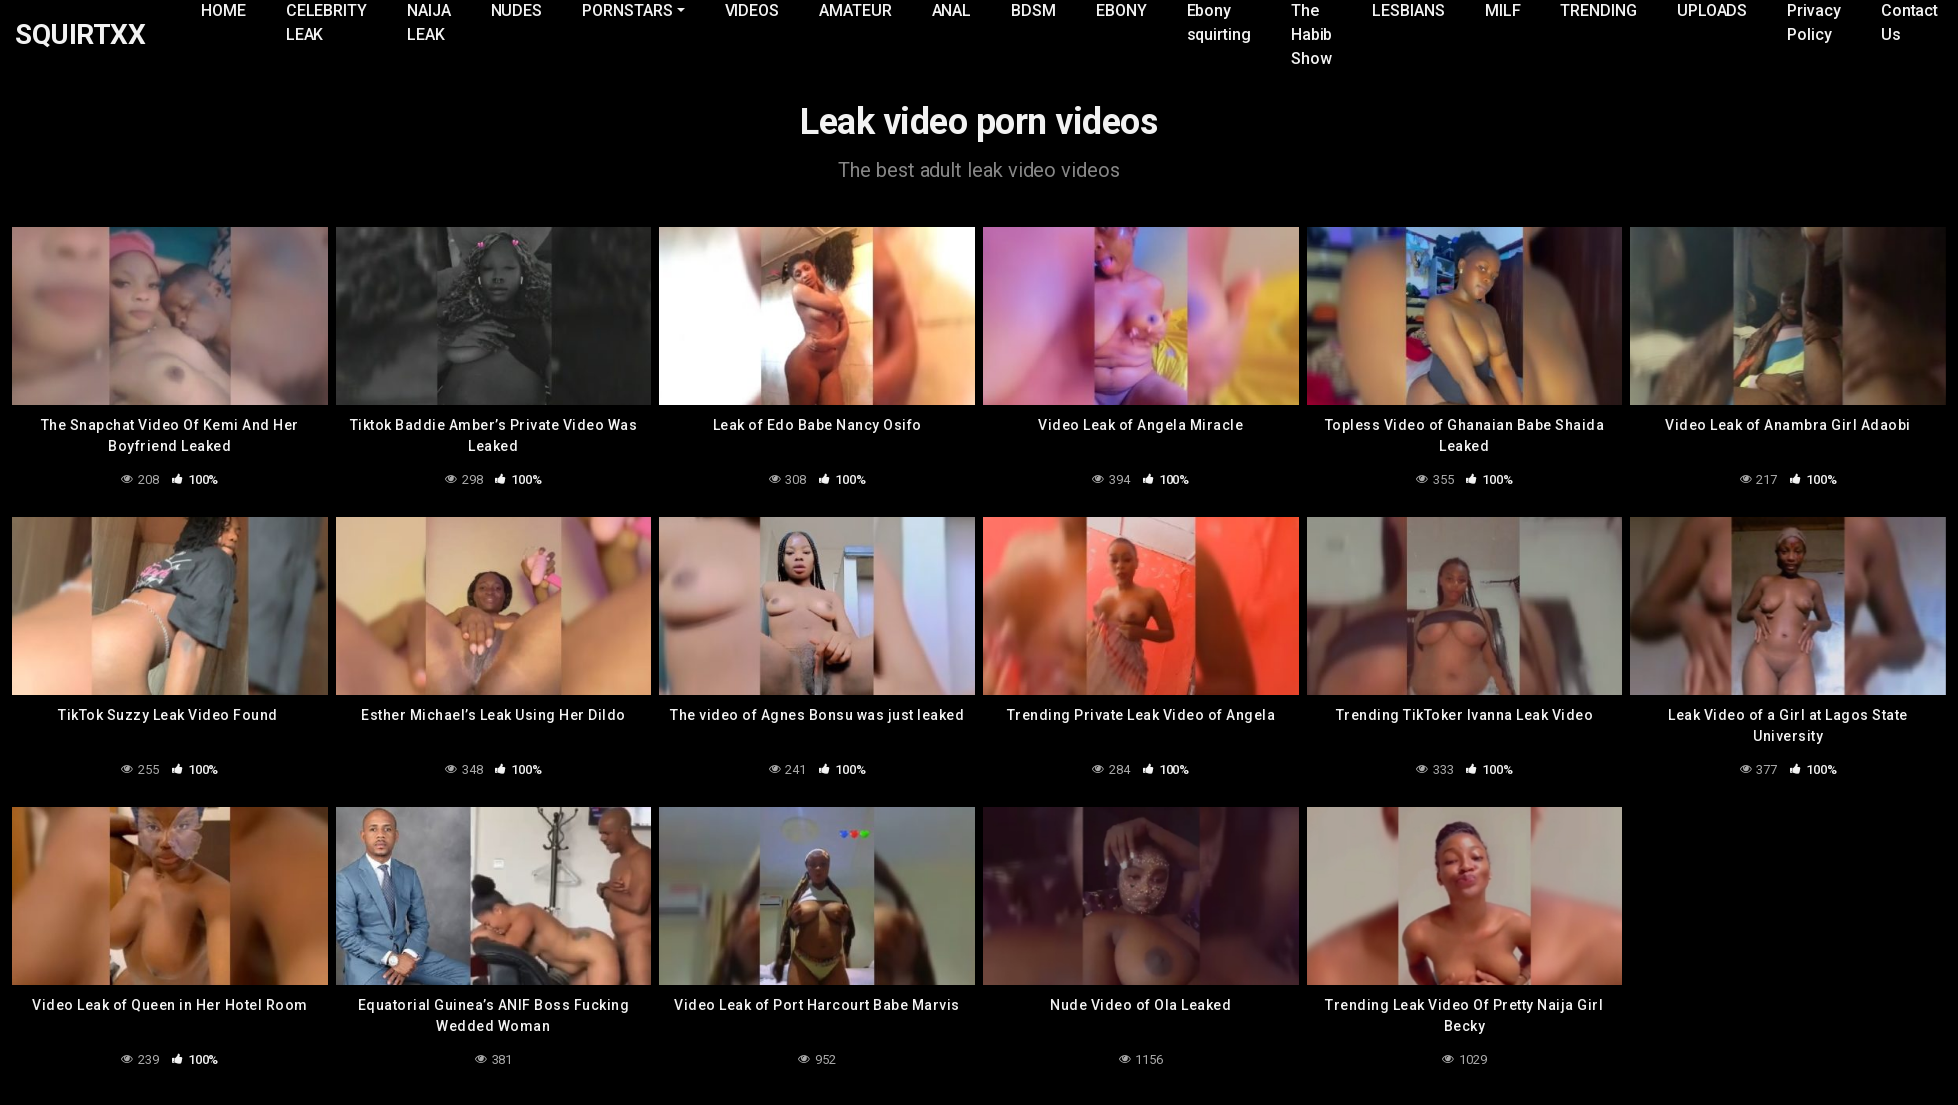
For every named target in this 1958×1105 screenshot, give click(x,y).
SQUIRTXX (80, 35)
